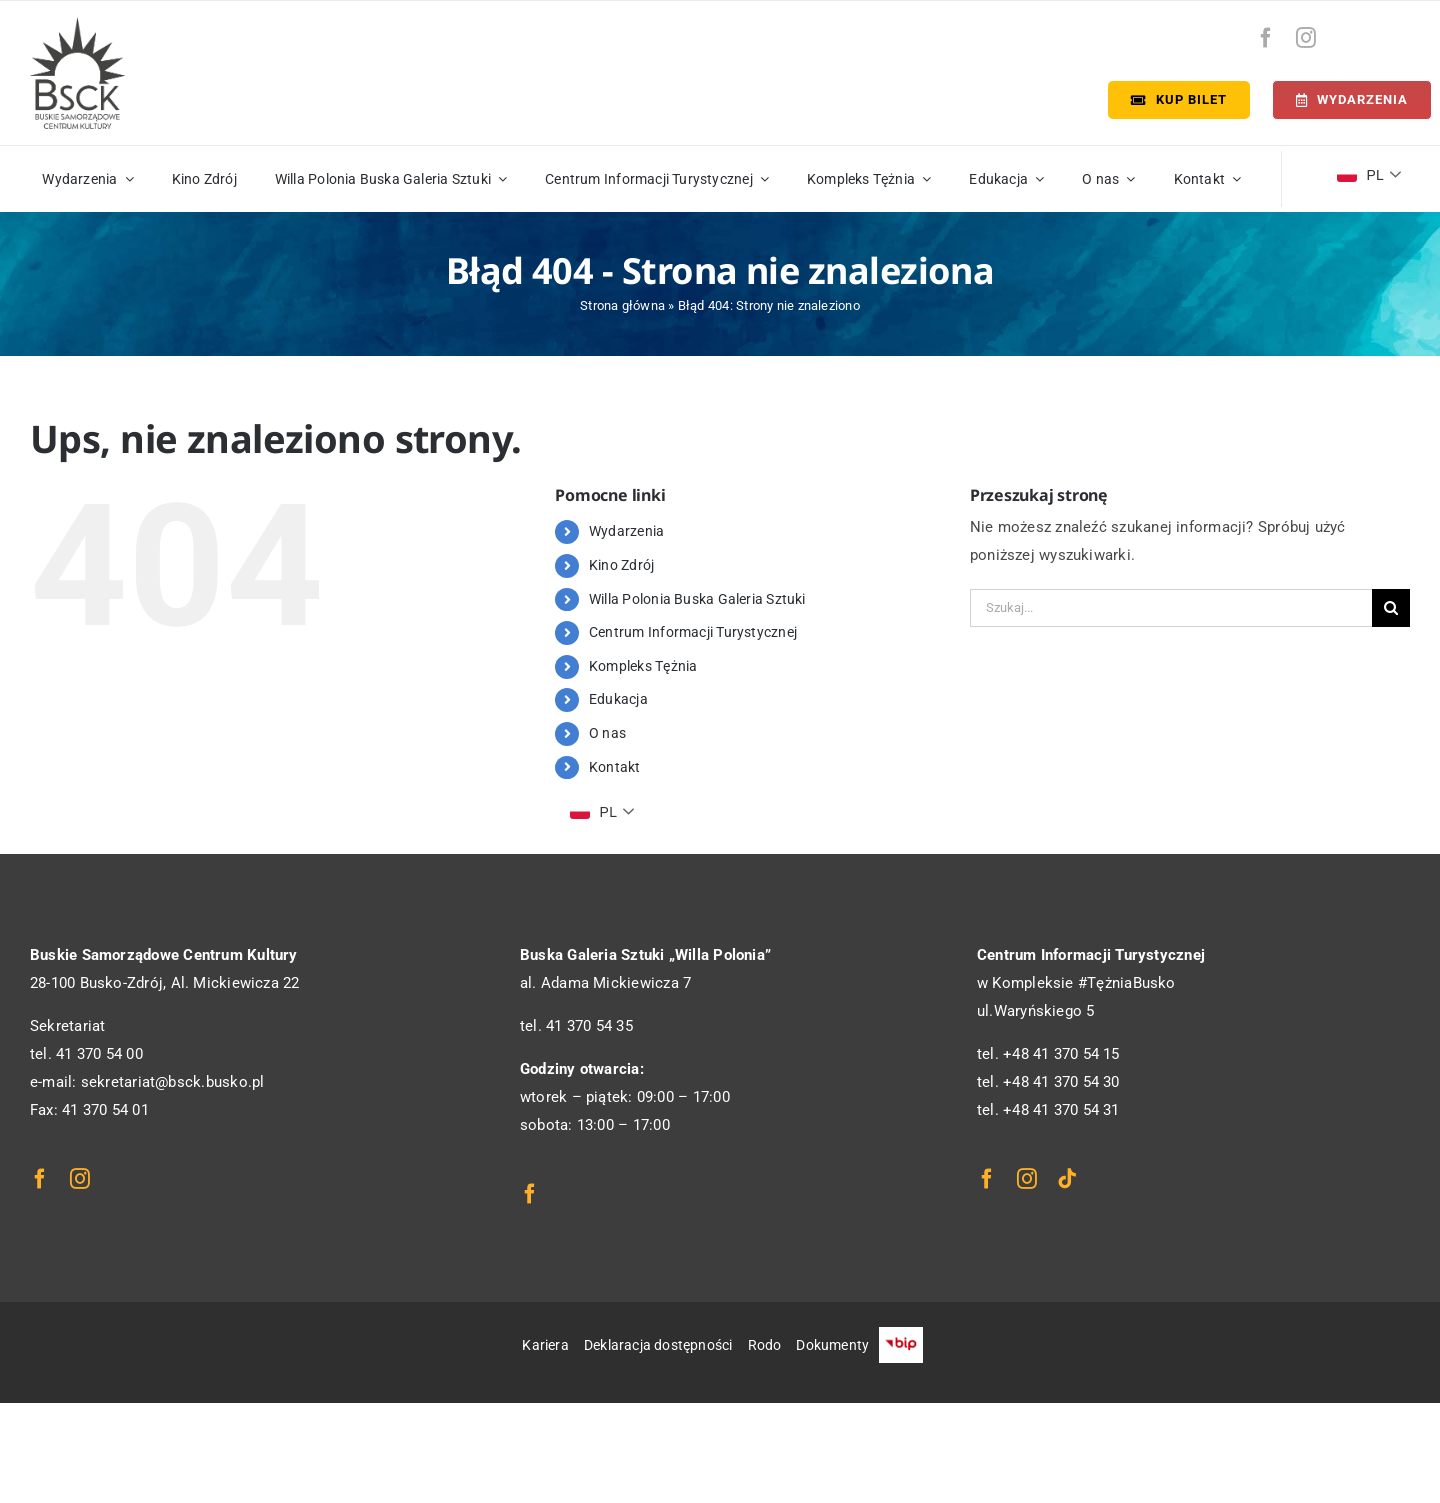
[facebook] (1266, 38)
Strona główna (622, 305)
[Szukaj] (1391, 608)
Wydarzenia (626, 531)
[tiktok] (1067, 1179)
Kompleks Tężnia (643, 666)
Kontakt (615, 767)
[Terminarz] (1352, 100)
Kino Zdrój (621, 565)
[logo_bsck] (77, 24)
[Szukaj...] (1171, 608)
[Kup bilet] (1179, 100)
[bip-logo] (1397, 33)
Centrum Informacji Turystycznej (693, 632)
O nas (607, 733)
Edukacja (618, 699)
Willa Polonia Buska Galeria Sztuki (697, 599)
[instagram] (1306, 38)
